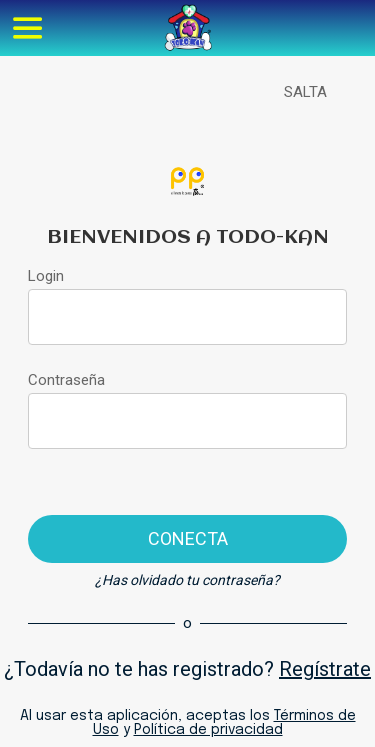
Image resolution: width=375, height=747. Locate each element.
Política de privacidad (208, 730)
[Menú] (28, 28)
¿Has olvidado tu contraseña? (187, 580)
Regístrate (325, 669)
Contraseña (66, 380)
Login (46, 276)
